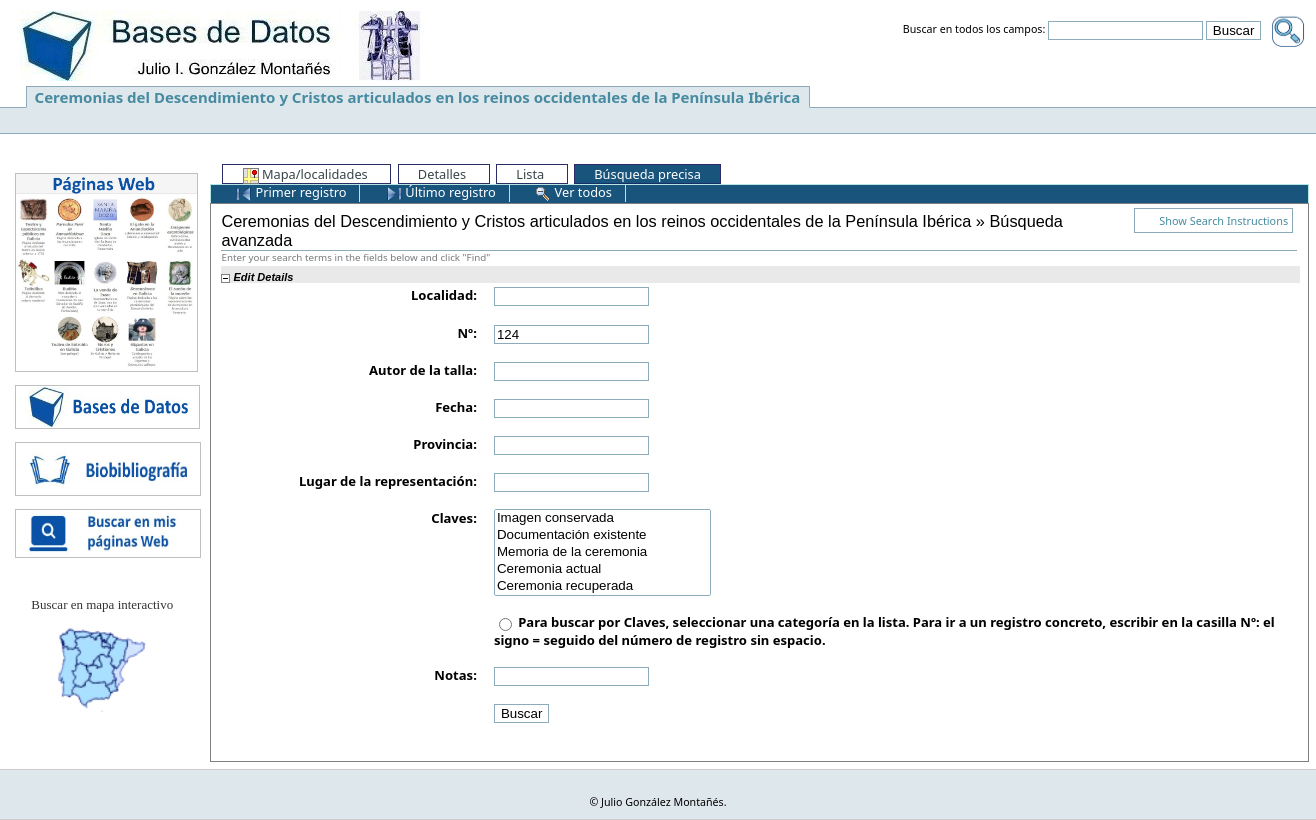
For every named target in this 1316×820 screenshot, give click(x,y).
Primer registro (291, 192)
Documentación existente (602, 535)
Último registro (441, 192)
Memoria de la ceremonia (602, 552)
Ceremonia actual (602, 569)
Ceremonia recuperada (602, 586)
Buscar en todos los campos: (974, 30)
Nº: (467, 333)
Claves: (454, 518)
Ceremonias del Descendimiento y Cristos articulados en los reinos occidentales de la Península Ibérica (418, 97)
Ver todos (573, 192)
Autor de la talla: (423, 370)
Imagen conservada (602, 518)
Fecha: (456, 407)
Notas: (455, 675)
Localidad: (444, 295)
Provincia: (445, 444)
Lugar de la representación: (388, 481)
